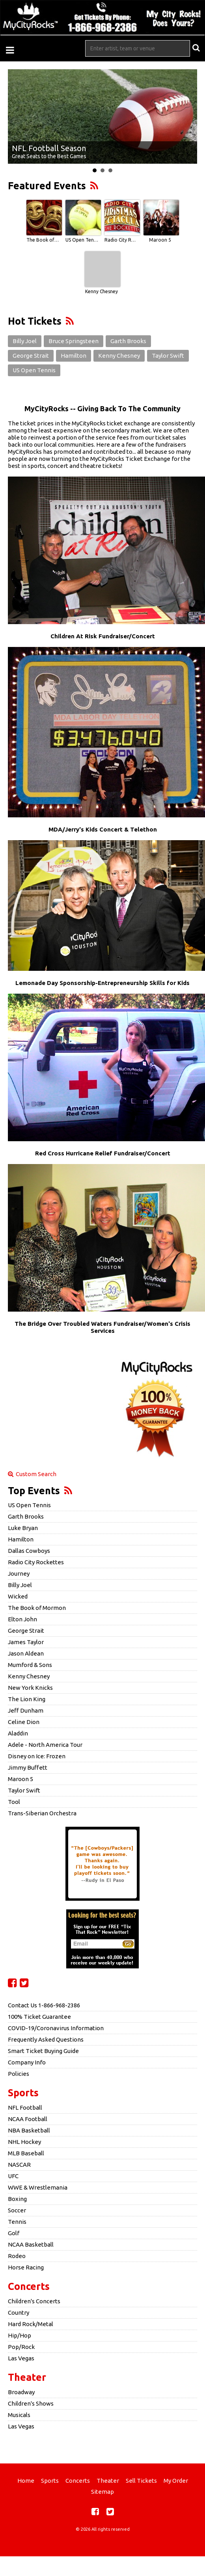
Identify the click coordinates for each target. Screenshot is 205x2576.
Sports (23, 2092)
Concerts (29, 2286)
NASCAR (19, 2164)
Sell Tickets (141, 2480)
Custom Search (32, 1474)
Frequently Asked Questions (46, 2039)
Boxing (17, 2198)
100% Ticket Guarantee (39, 2016)
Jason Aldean (26, 1653)
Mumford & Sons (30, 1664)
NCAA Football (27, 2119)
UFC (13, 2176)
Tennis (17, 2221)
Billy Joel (25, 341)
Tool (14, 1801)
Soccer (17, 2210)
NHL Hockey (24, 2141)
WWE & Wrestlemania (37, 2187)
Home (25, 2480)
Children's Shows (31, 2403)
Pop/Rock (21, 2346)
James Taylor (26, 1642)
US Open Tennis (82, 239)
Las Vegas (21, 2358)
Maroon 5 (160, 239)
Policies (18, 2073)
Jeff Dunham (25, 1710)
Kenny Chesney (101, 291)
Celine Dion (23, 1722)
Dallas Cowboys (29, 1550)
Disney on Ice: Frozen (36, 1756)
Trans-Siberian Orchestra (42, 1813)
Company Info (27, 2062)
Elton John (22, 1619)
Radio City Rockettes (121, 239)
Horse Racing (26, 2267)
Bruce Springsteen (73, 341)
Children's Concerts (34, 2301)
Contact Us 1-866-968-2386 (44, 2005)
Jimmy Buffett (27, 1767)
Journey (19, 1573)
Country (18, 2312)
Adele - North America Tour (45, 1744)
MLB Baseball (26, 2153)
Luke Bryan (23, 1528)
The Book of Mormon (43, 239)
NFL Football (25, 2107)
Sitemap (102, 2491)
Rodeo (17, 2256)
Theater (27, 2377)
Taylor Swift (168, 355)
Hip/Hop (19, 2335)
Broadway (21, 2392)
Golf (13, 2233)
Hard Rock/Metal (30, 2324)
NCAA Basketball (31, 2244)
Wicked (18, 1596)
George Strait (31, 355)
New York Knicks (30, 1687)
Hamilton (73, 355)
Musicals (19, 2415)
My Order (176, 2480)
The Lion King (26, 1699)
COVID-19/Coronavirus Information (56, 2028)
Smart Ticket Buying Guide (43, 2050)
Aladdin (18, 1733)
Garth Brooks (128, 341)
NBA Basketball (29, 2130)
